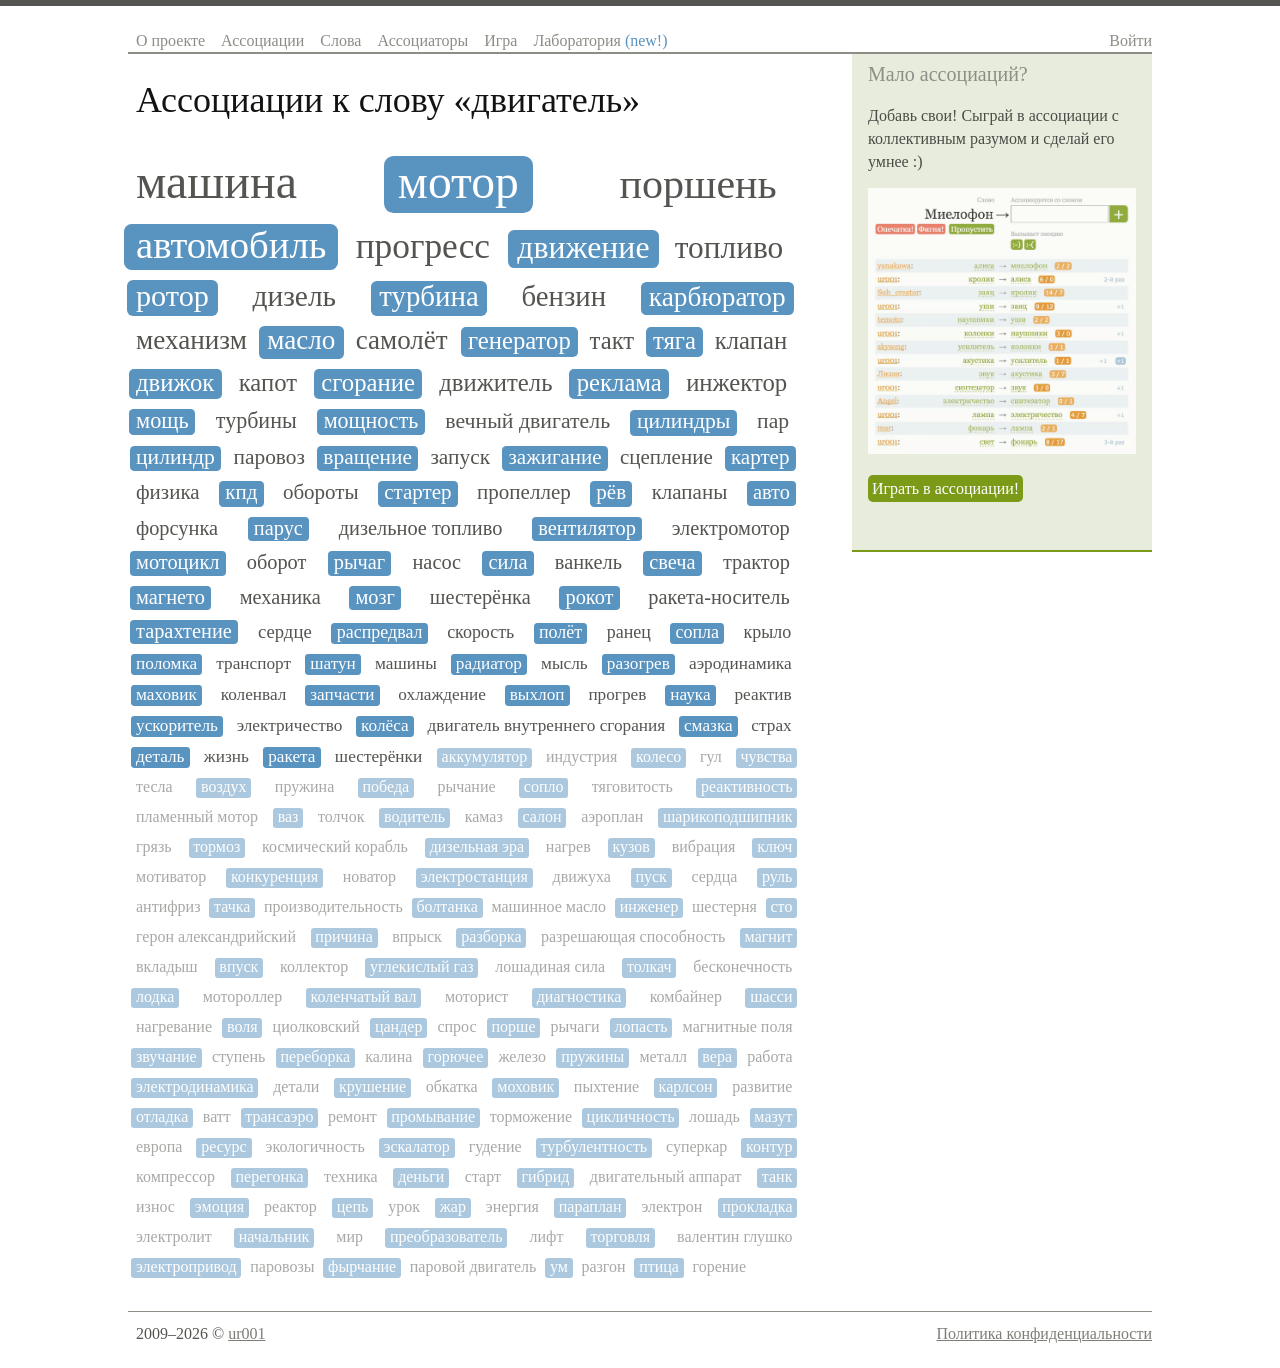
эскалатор (417, 1146)
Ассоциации (262, 40)
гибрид (545, 1176)
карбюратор (717, 297)
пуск (650, 876)
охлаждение (442, 694)
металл (663, 1056)
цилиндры (683, 421)
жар (453, 1206)
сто (782, 906)
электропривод (186, 1266)
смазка (708, 725)
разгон (603, 1266)
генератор (519, 340)
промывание (433, 1116)
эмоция (219, 1206)
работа (769, 1056)
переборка (316, 1056)
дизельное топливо (421, 528)
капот (268, 382)
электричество (290, 725)
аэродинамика (740, 663)
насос (436, 562)
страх (771, 725)
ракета (291, 756)
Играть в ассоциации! (945, 488)
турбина (429, 296)
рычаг (360, 562)
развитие (762, 1086)
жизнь (226, 756)
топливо (729, 248)
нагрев (568, 846)
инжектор (736, 382)
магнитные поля (738, 1026)
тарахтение (184, 631)
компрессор (175, 1176)
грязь (154, 846)
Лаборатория (600, 40)
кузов (631, 846)
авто (771, 492)
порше (514, 1026)
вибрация (704, 846)
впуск (238, 966)
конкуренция (274, 876)
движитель (495, 382)
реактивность (746, 786)
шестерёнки (378, 756)
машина (216, 182)
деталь (160, 756)
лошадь (714, 1116)
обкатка (452, 1086)
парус (278, 528)
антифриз (168, 906)
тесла (154, 786)
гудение (495, 1146)
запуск (460, 457)
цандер (398, 1026)
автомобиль (231, 245)
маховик (166, 694)
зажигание (555, 457)
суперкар (696, 1146)
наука (690, 694)
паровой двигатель (473, 1266)
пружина (304, 786)
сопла (696, 632)
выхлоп (537, 694)
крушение (372, 1086)
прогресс (423, 246)
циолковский (316, 1026)
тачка (232, 906)
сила (507, 562)
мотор (458, 182)
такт (612, 340)
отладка (162, 1116)
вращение (367, 457)
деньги (421, 1176)
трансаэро (279, 1116)
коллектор (314, 966)
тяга (674, 340)
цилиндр (175, 457)
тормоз (216, 846)
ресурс (224, 1146)
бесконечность (742, 966)
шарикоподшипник (728, 816)
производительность (333, 906)
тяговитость (632, 786)
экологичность (315, 1146)
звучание (166, 1056)
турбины (256, 421)
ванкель (588, 562)
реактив (762, 694)
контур (769, 1146)
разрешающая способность (633, 936)
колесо (658, 756)
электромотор (731, 528)
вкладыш (167, 966)
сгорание (368, 382)
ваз (288, 816)
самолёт (402, 340)
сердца (714, 876)
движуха (582, 876)
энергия (512, 1206)
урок (404, 1206)
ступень (238, 1056)
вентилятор (587, 528)
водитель (414, 816)
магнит (769, 936)
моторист (476, 996)
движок (175, 382)
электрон (671, 1206)
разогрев (638, 663)
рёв (611, 492)
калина (388, 1056)
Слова (340, 40)
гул (711, 756)
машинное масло (548, 906)
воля (242, 1026)
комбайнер (686, 996)
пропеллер (524, 492)
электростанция (474, 876)
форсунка (177, 528)
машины (406, 663)
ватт (217, 1116)
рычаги (575, 1026)
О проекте (170, 40)
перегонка (269, 1176)
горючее (456, 1056)
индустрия (581, 756)
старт (483, 1176)
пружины (592, 1056)
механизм (191, 340)
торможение (531, 1116)
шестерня (724, 906)
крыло (768, 632)
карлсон (686, 1086)
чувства (766, 756)
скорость (480, 632)
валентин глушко (734, 1236)
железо (522, 1056)
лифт (546, 1236)
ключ (774, 846)
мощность (371, 421)
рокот (589, 597)
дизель (294, 296)
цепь (353, 1206)
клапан (751, 340)
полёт (560, 632)
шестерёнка (480, 597)
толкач (649, 966)
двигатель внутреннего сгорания (546, 725)
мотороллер (243, 996)
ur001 (246, 1333)
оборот (277, 562)
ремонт (352, 1116)
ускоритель (177, 725)
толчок (341, 816)
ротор (172, 296)
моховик (525, 1086)
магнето (170, 597)
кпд (241, 492)
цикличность (631, 1116)
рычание (466, 786)
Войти (1130, 40)
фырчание (362, 1266)
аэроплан (612, 816)
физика (168, 492)
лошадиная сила (550, 966)
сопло (544, 786)
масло (301, 340)
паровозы (282, 1266)
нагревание (174, 1026)
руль (777, 876)
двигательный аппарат (666, 1176)
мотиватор (171, 876)
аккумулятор (485, 756)
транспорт (253, 663)
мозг (374, 597)
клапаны (690, 492)
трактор (756, 562)
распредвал (380, 632)
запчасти (342, 694)
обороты (321, 492)
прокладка (757, 1206)
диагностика (579, 996)
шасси (771, 996)
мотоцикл (177, 562)
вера (717, 1056)
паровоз (269, 457)
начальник (274, 1236)
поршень (697, 184)
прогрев (617, 694)
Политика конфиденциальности (1044, 1333)
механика (280, 597)
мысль (564, 663)
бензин (564, 296)
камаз (484, 816)
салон (541, 816)
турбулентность (594, 1146)
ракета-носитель (719, 597)
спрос (456, 1026)
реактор (290, 1206)
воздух (224, 786)
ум (559, 1266)
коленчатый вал (364, 996)
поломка (166, 663)
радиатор (489, 663)
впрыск (417, 936)
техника (351, 1176)
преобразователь (446, 1236)
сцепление (666, 457)
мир (349, 1236)
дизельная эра (477, 846)
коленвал (254, 694)
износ (155, 1206)
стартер (417, 492)
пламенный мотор (197, 816)
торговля (620, 1236)
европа (159, 1146)
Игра (500, 40)
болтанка (446, 906)
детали (296, 1086)
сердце (285, 632)
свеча (672, 562)
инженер (649, 906)
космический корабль (335, 846)
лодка (155, 996)
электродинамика (195, 1086)
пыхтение (606, 1086)
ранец (629, 632)
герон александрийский (216, 936)
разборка (491, 936)
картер (760, 457)
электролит (174, 1236)
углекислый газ (422, 966)
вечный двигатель (527, 421)
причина (343, 936)
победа (386, 786)
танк (777, 1176)
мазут (773, 1116)
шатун (333, 663)
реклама (619, 382)
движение (583, 247)
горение (720, 1266)
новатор (369, 876)
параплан (590, 1206)
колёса (385, 725)
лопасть (641, 1026)
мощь (162, 421)
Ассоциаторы (422, 40)
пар (773, 421)
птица (659, 1266)
